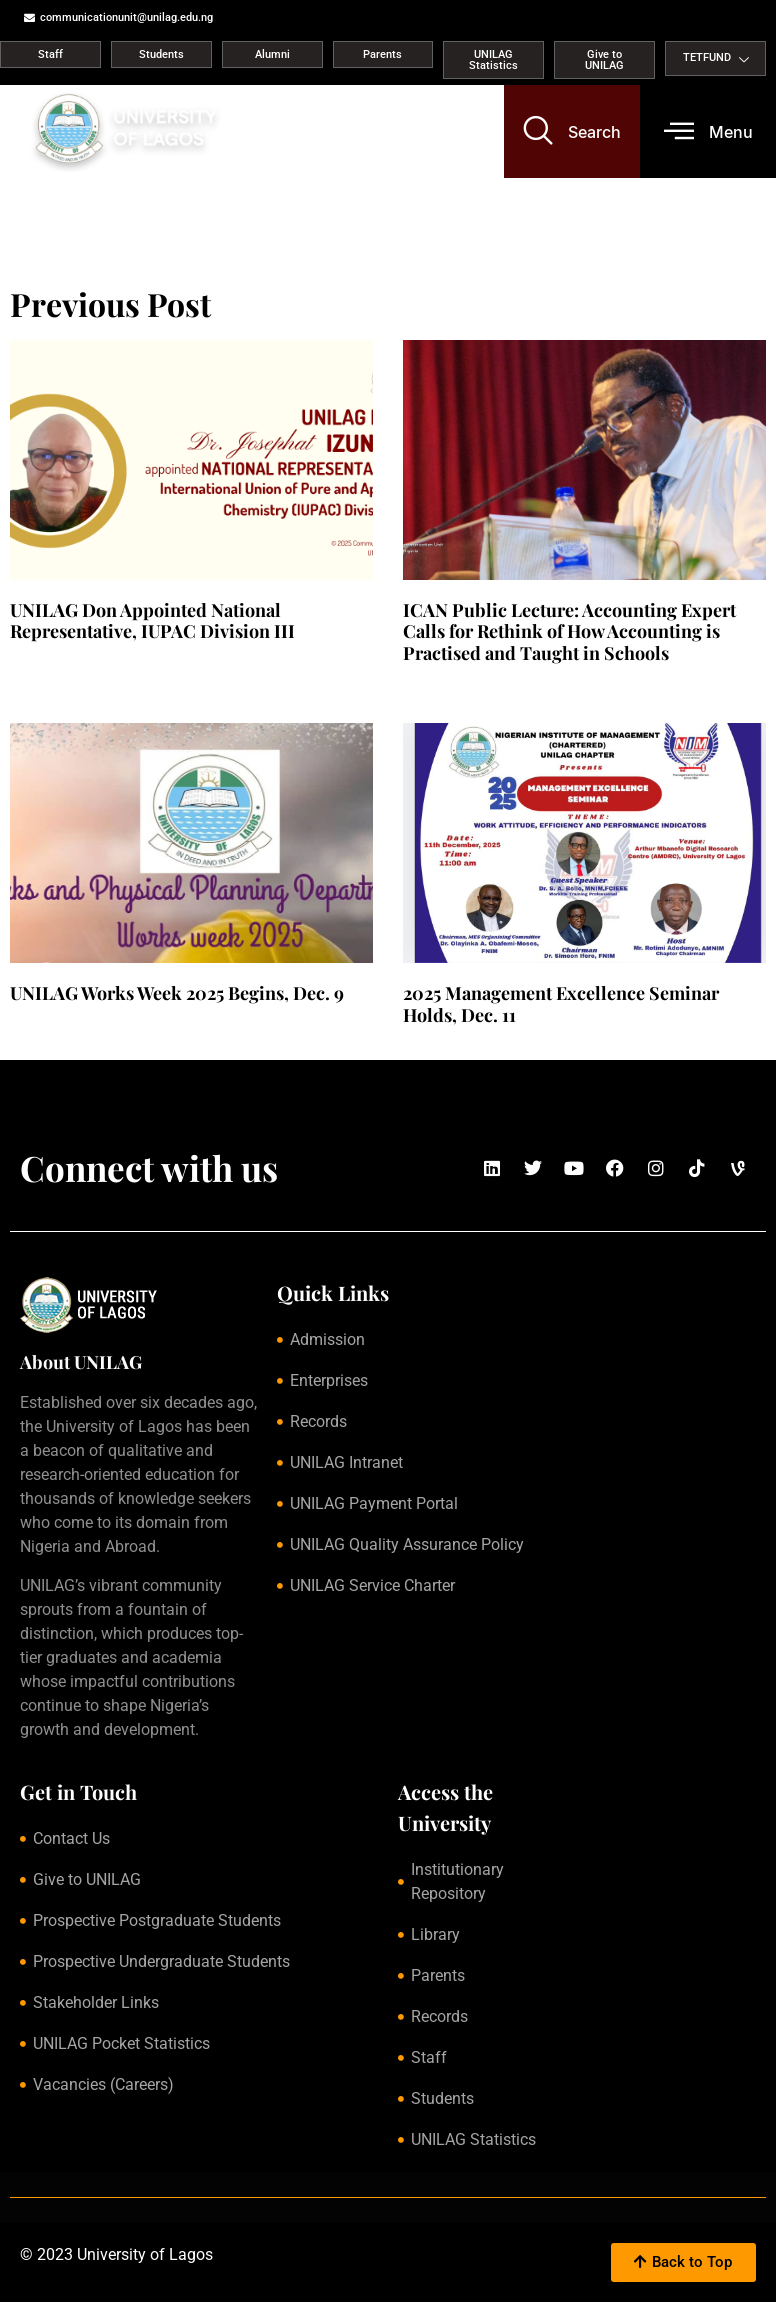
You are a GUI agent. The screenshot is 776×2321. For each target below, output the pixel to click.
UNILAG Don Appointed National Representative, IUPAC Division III (152, 621)
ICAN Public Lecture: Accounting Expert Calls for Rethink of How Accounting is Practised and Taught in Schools (569, 631)
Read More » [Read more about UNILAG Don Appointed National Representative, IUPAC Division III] (43, 655)
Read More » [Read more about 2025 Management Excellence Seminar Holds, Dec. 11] (436, 1038)
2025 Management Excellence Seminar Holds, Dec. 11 (561, 1004)
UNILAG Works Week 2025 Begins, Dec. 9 (177, 993)
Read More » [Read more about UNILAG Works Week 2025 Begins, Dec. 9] (43, 1017)
